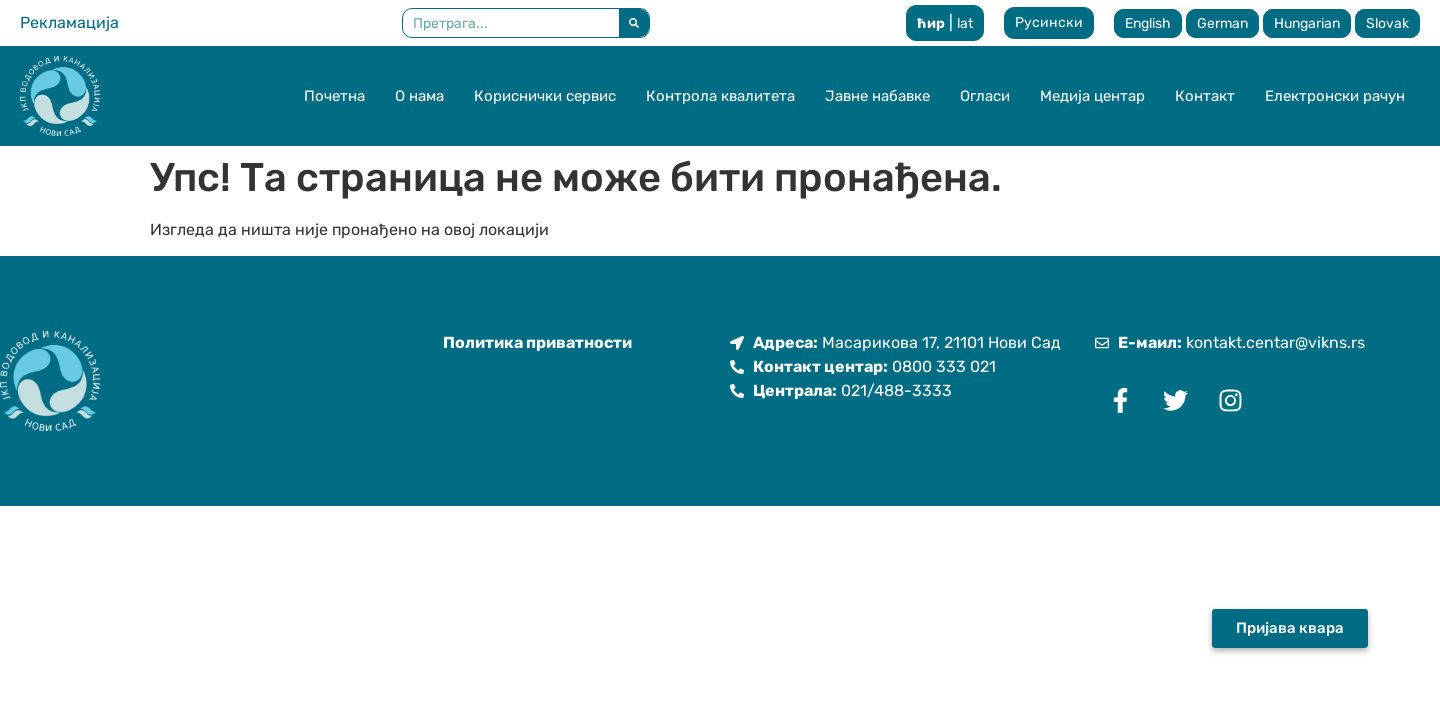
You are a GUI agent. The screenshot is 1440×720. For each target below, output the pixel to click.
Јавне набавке (877, 96)
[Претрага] (634, 23)
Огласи (985, 96)
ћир (931, 23)
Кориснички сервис (545, 96)
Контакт (1205, 96)
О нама (419, 96)
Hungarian (1307, 23)
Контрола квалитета (720, 96)
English (1148, 23)
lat (965, 23)
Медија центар (1092, 96)
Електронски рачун (1335, 96)
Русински (1049, 22)
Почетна (334, 96)
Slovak (1387, 23)
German (1222, 23)
